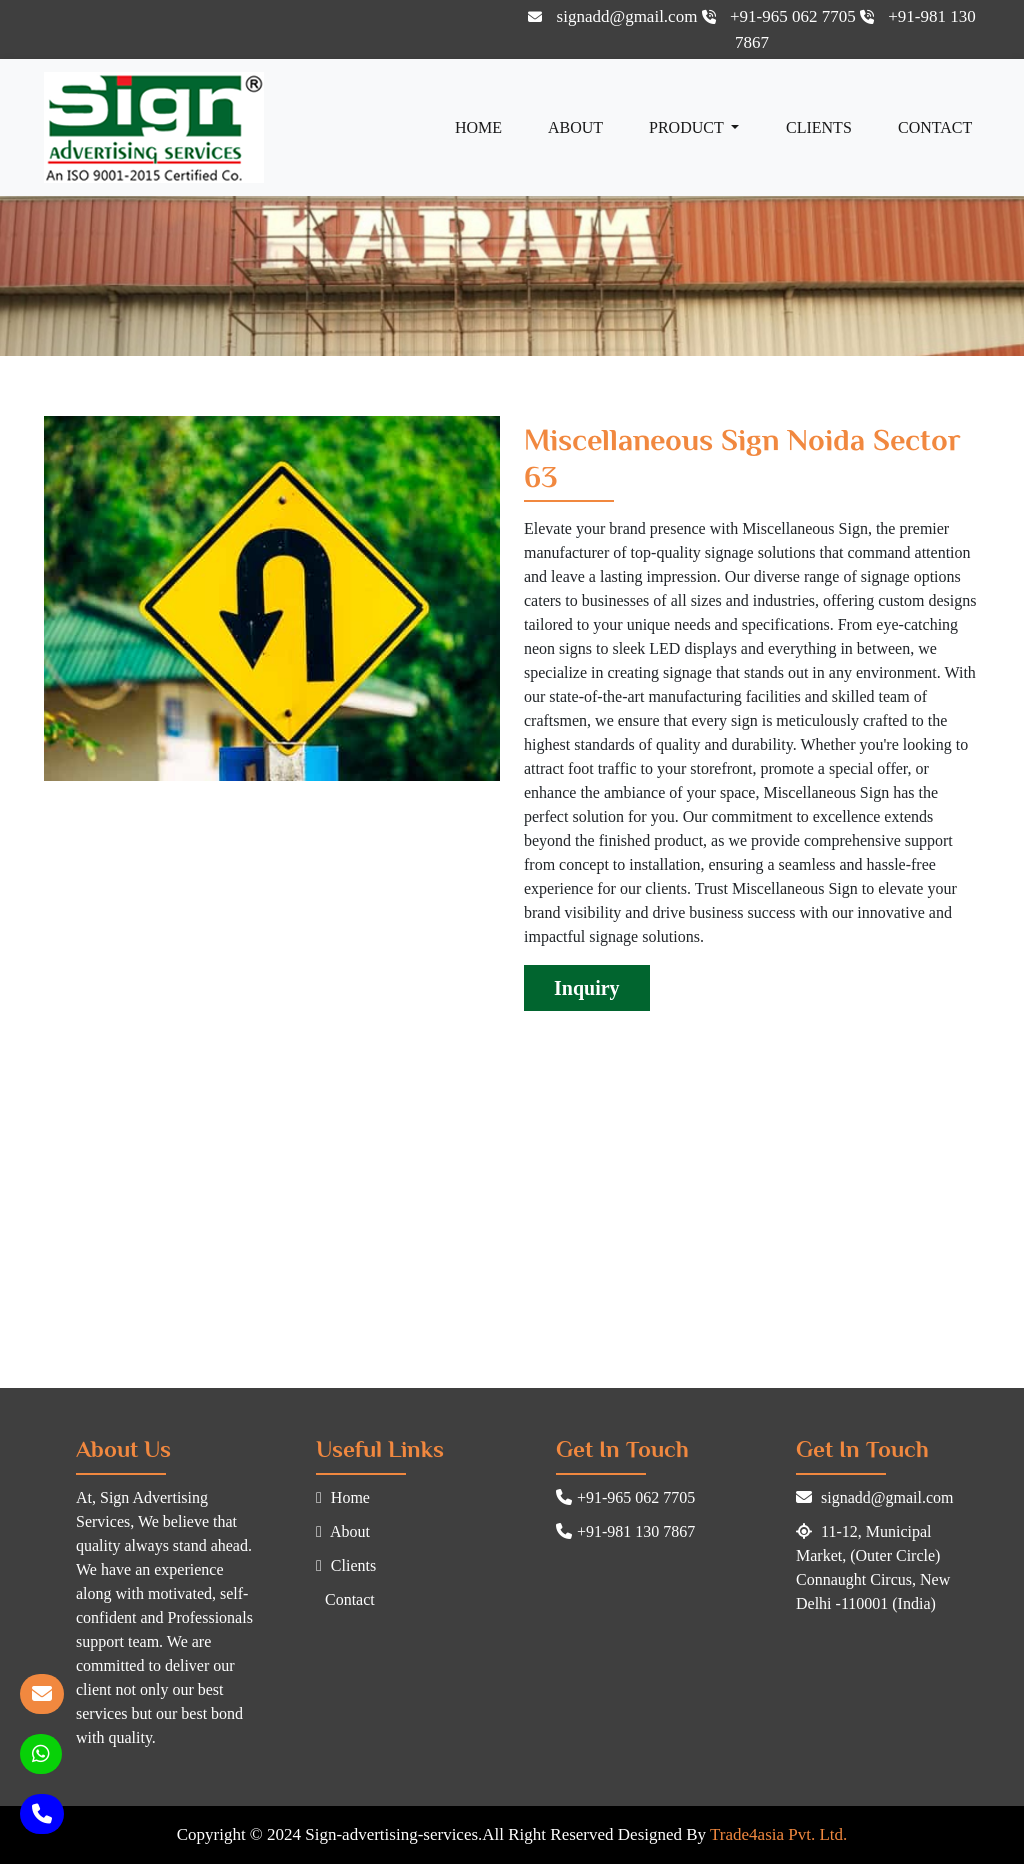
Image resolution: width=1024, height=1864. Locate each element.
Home (478, 127)
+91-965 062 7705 (781, 16)
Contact (935, 127)
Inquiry (587, 988)
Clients (819, 127)
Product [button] (688, 127)
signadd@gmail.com (614, 16)
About (575, 127)
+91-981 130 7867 (625, 1531)
